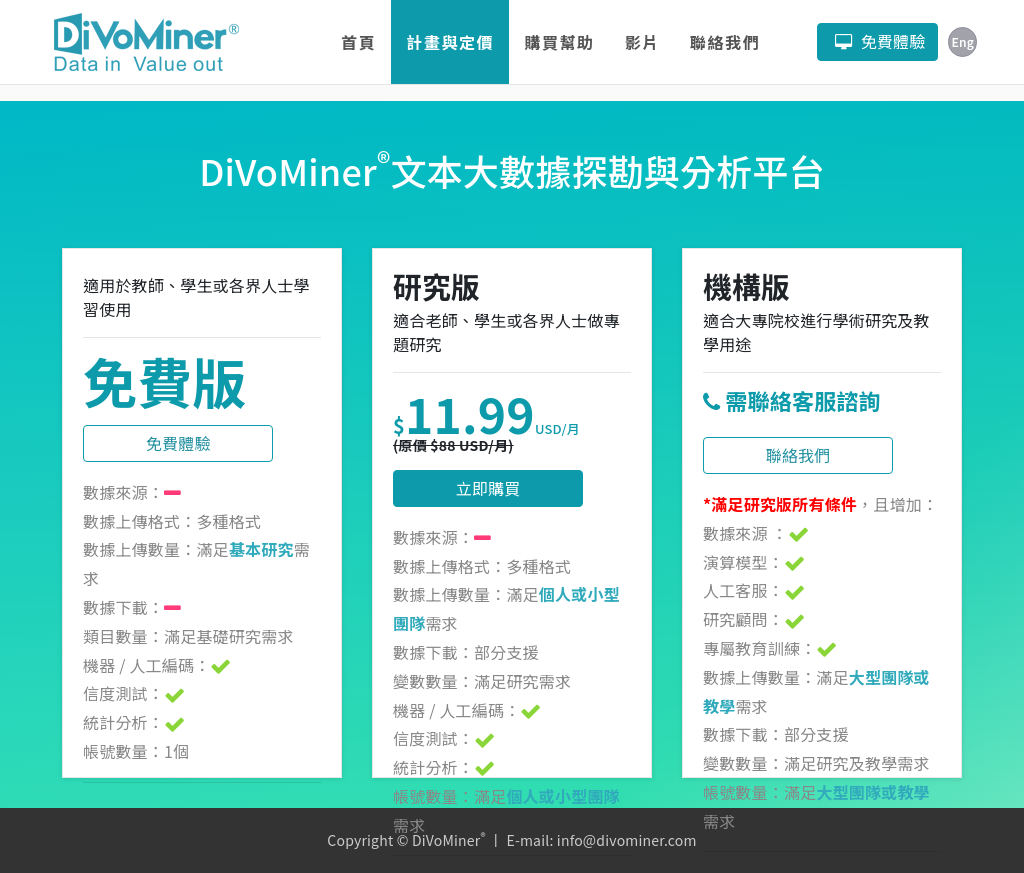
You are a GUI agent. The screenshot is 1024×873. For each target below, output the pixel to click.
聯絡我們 (725, 42)
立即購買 (488, 488)
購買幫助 (559, 42)
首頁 (358, 42)
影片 (642, 42)
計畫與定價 (450, 42)
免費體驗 (178, 443)
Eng (962, 41)
